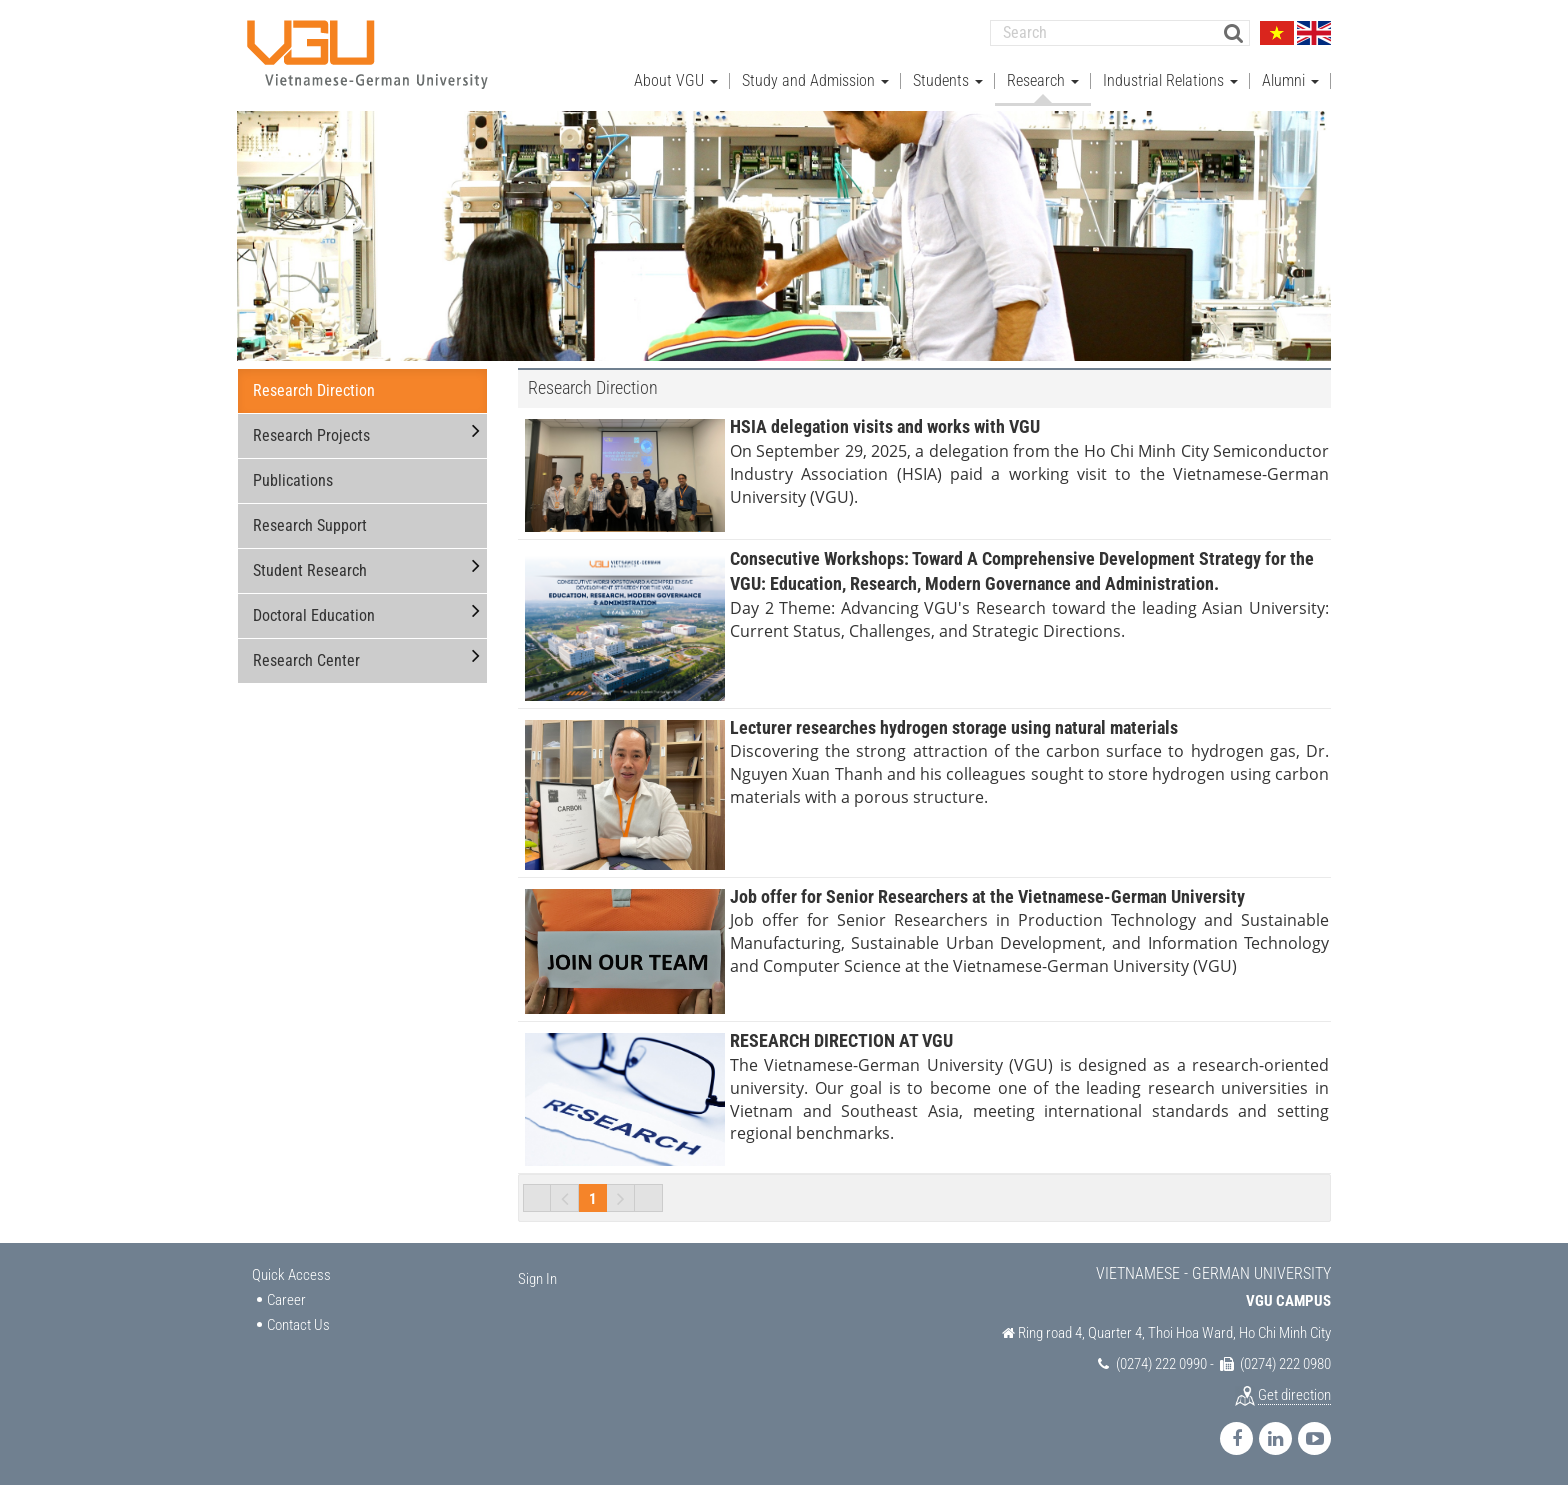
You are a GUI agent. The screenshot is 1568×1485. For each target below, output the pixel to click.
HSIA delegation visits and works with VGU (885, 426)
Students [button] (948, 80)
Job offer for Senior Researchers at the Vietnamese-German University (987, 895)
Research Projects (311, 435)
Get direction (1294, 1395)
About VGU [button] (676, 80)
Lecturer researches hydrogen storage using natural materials (954, 726)
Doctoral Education (314, 615)
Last (649, 1198)
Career (286, 1300)
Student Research (310, 570)
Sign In (537, 1279)
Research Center (306, 660)
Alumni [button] (1290, 80)
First (537, 1198)
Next (621, 1198)
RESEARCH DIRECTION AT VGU (841, 1040)
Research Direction (314, 390)
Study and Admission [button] (815, 80)
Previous (565, 1198)
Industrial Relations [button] (1170, 80)
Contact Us (298, 1325)
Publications (293, 480)
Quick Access (291, 1275)
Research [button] (1043, 80)
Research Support (310, 525)
